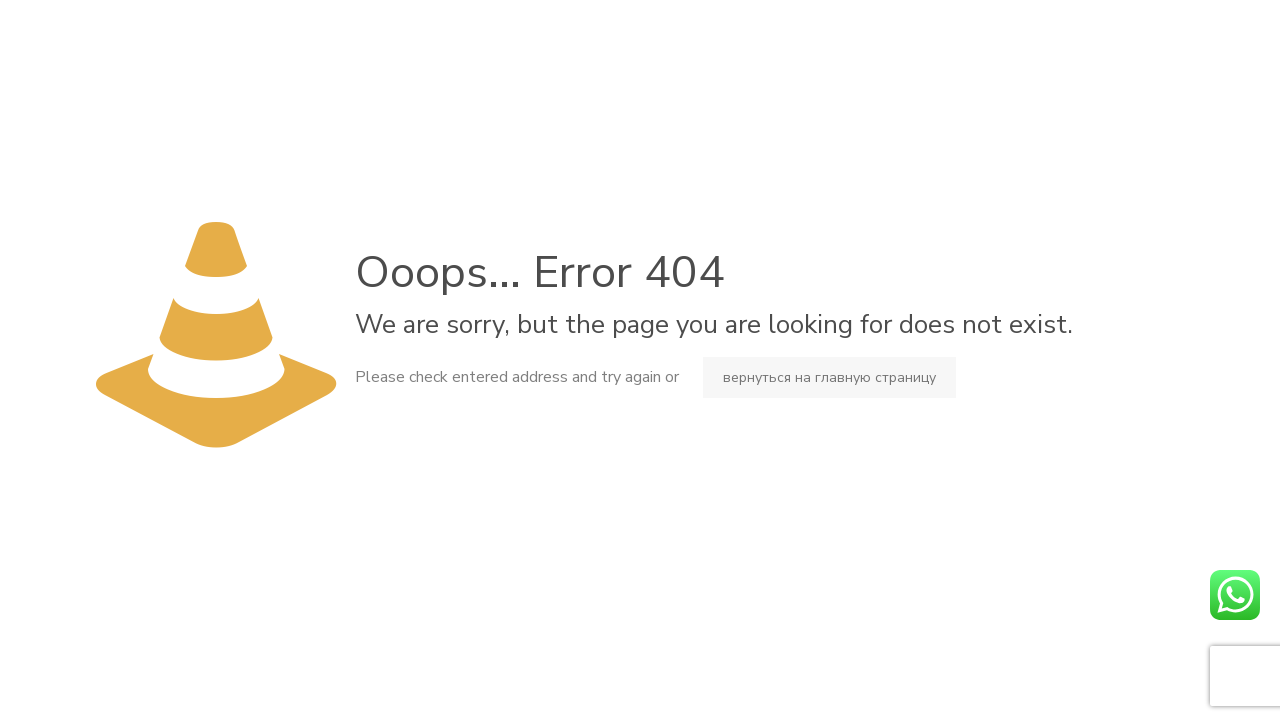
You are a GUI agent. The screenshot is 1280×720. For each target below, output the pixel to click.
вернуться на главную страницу (829, 377)
